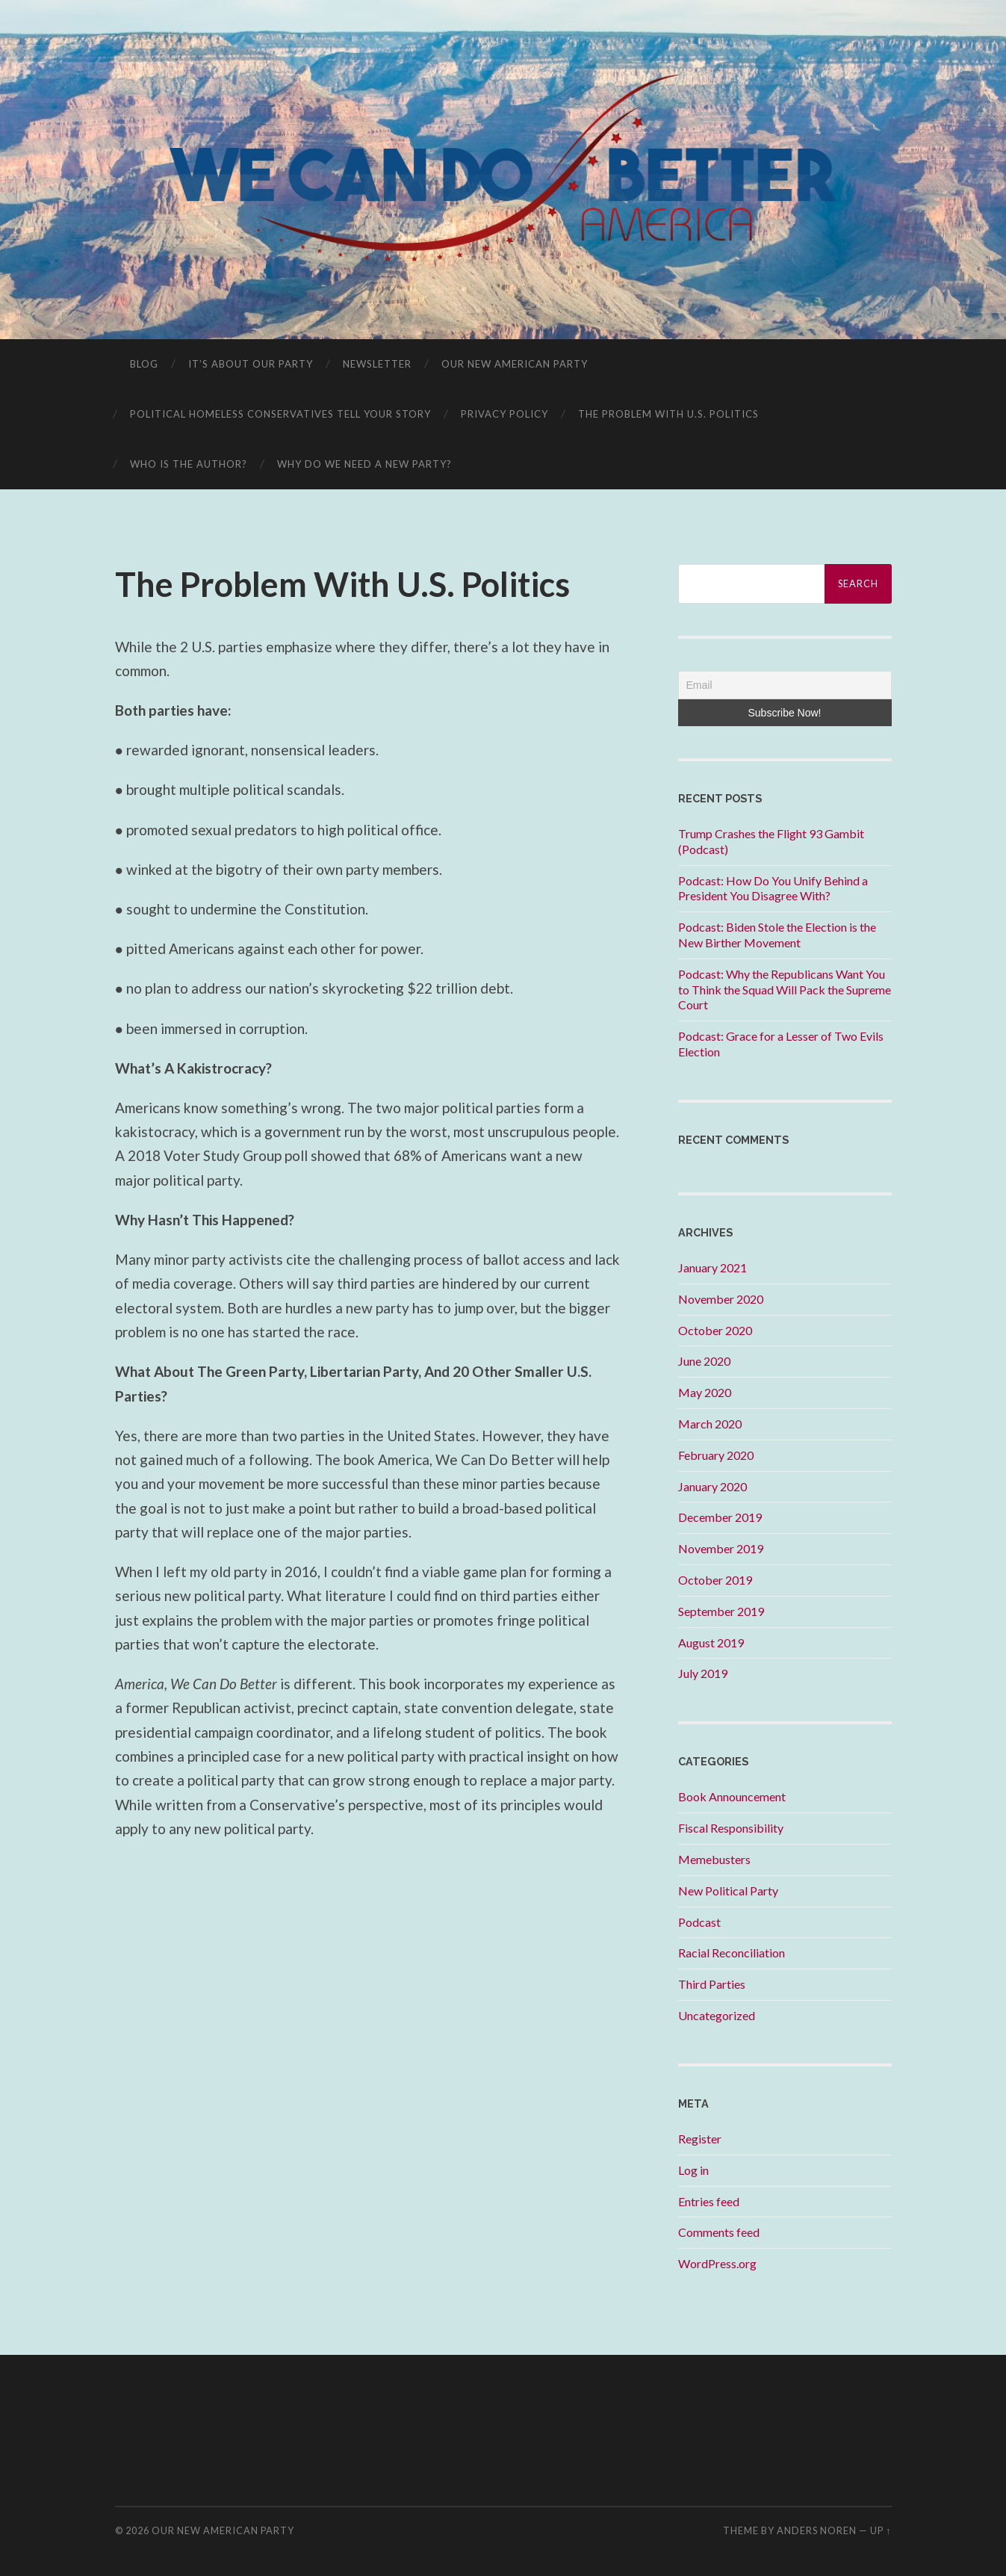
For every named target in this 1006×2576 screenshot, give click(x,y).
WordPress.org (717, 2263)
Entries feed (708, 2201)
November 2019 (720, 1548)
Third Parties (711, 1984)
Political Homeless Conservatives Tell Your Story (280, 414)
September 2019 (721, 1611)
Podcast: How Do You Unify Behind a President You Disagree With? (773, 888)
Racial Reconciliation (731, 1952)
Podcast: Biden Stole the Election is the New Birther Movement (777, 935)
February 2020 (716, 1455)
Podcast (699, 1922)
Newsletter (377, 364)
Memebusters (714, 1859)
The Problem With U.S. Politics (668, 414)
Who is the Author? (188, 464)
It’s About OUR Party (250, 364)
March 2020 (710, 1424)
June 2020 (704, 1361)
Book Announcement (732, 1796)
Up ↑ (880, 2530)
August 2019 (711, 1642)
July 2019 (702, 1673)
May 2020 (704, 1392)
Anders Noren (817, 2530)
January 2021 (712, 1267)
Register (699, 2138)
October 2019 (715, 1580)
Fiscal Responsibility (730, 1828)
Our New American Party (514, 364)
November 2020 (720, 1299)
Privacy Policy (504, 414)
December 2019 (720, 1517)
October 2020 (715, 1330)
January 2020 (712, 1486)
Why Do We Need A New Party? (364, 464)
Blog (144, 364)
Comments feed (719, 2232)
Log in (693, 2170)
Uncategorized (716, 2015)
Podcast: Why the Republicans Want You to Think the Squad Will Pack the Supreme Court (784, 989)
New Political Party (728, 1890)
